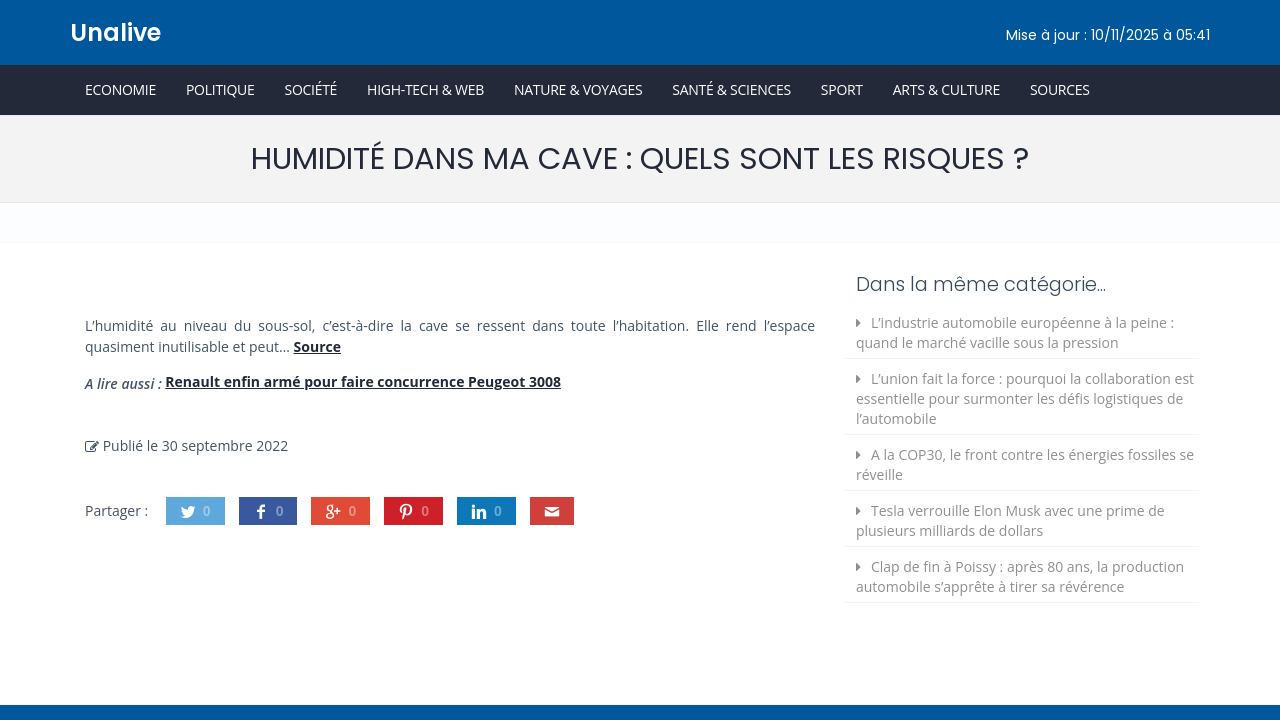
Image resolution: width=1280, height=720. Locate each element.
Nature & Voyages (578, 89)
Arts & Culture (946, 89)
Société (310, 89)
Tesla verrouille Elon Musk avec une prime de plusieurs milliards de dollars (1010, 520)
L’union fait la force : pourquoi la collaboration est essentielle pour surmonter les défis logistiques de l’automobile (1025, 398)
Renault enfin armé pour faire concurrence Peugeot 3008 (363, 381)
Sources (1060, 89)
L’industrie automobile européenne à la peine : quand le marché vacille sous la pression (1015, 332)
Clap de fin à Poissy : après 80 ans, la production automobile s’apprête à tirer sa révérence (1020, 576)
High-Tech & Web (425, 89)
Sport (842, 89)
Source (317, 346)
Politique (220, 89)
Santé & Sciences (731, 89)
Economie (120, 89)
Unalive (115, 32)
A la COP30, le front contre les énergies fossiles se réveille (1025, 464)
